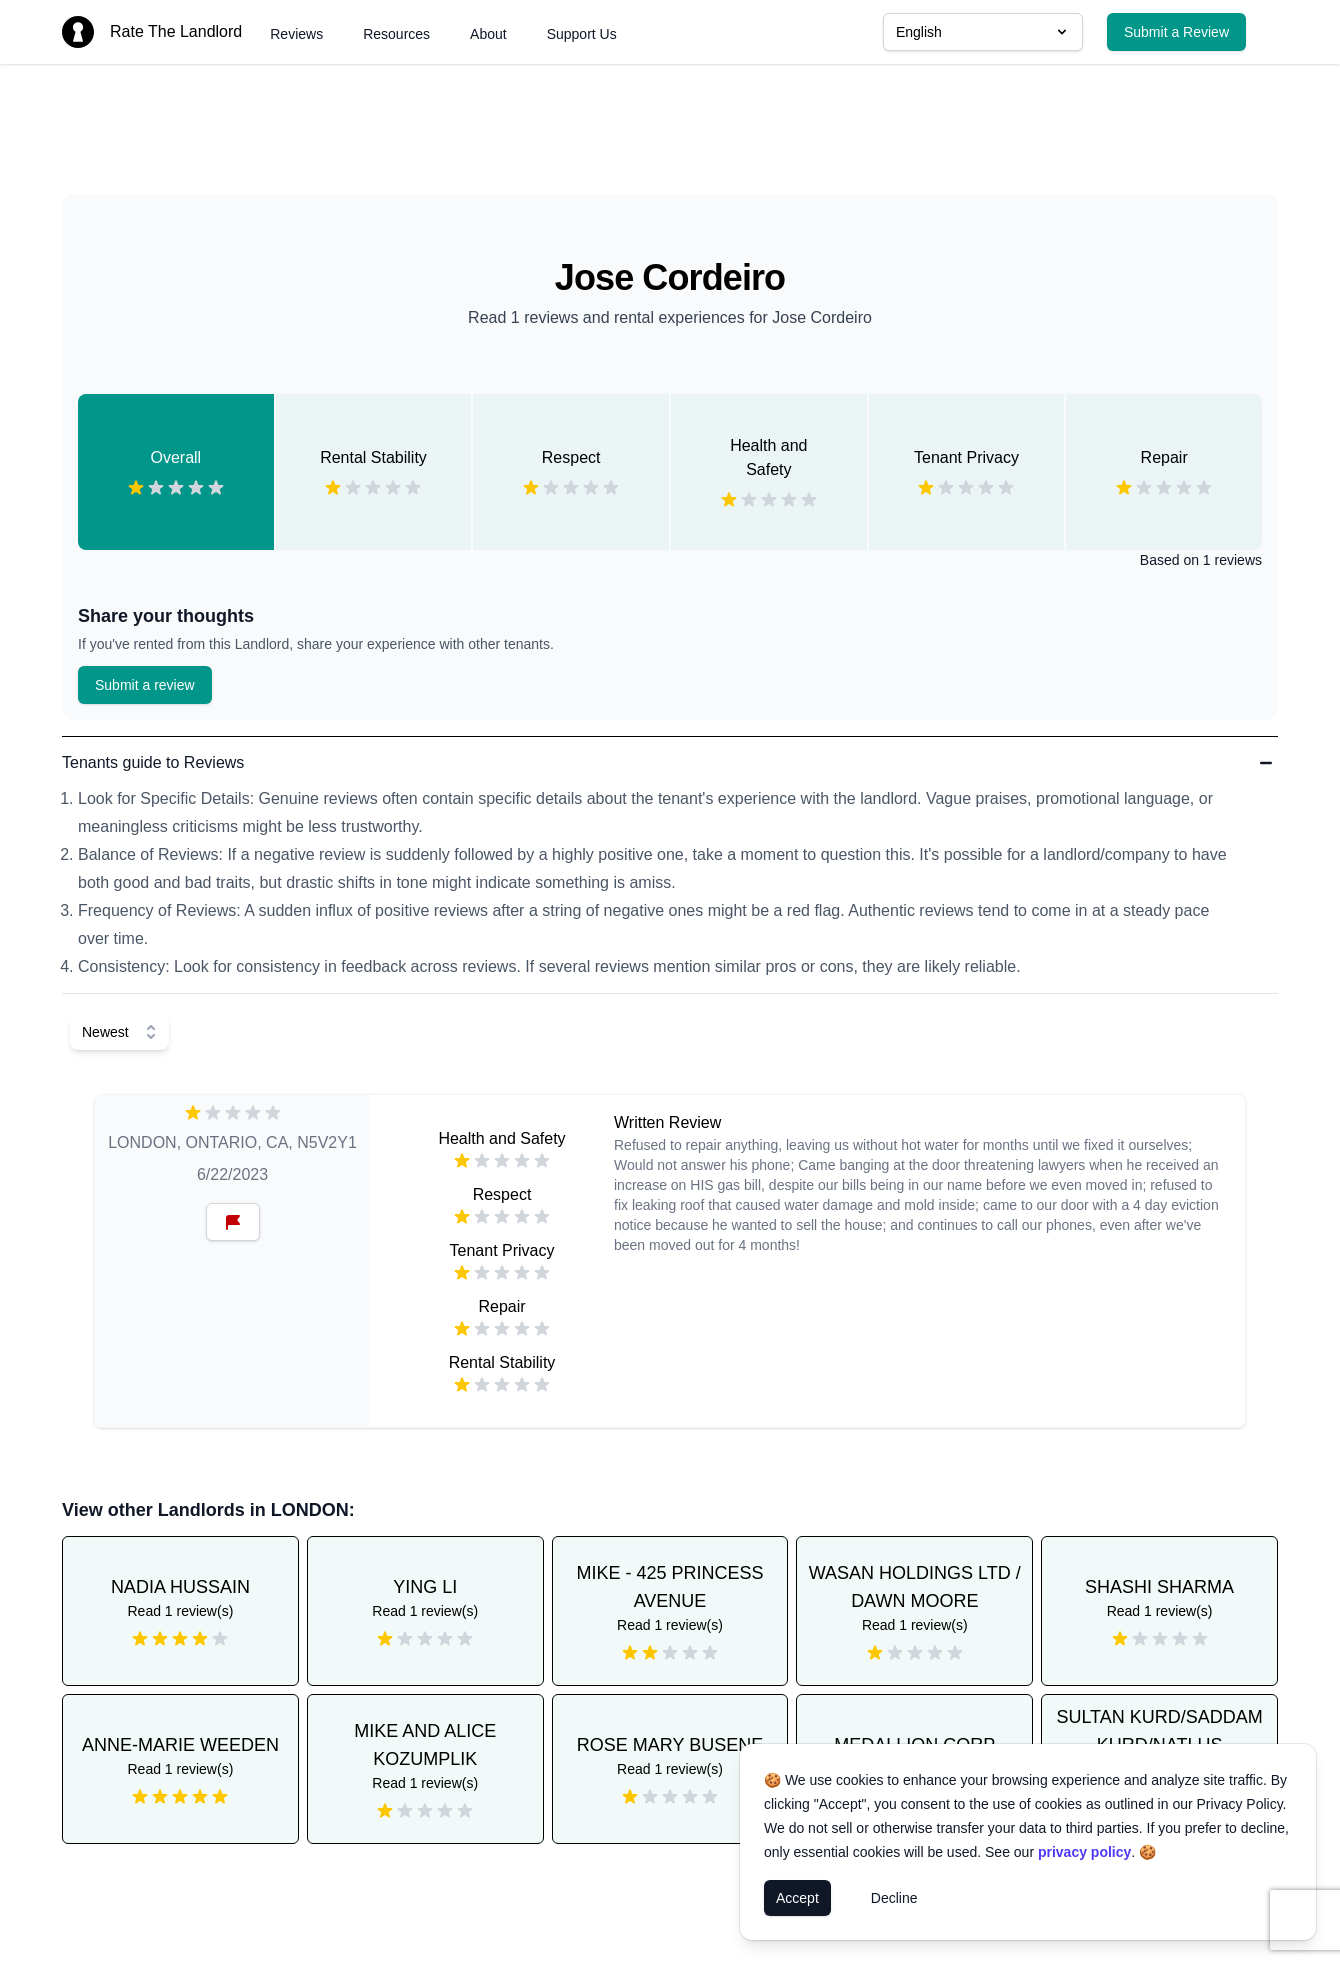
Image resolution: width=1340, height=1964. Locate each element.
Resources (396, 34)
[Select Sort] (119, 1032)
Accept (797, 1898)
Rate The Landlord (176, 31)
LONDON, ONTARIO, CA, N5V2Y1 (232, 1142)
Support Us (582, 34)
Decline (894, 1898)
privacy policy (1084, 1852)
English (983, 32)
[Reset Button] (233, 1222)
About (488, 34)
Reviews (296, 34)
